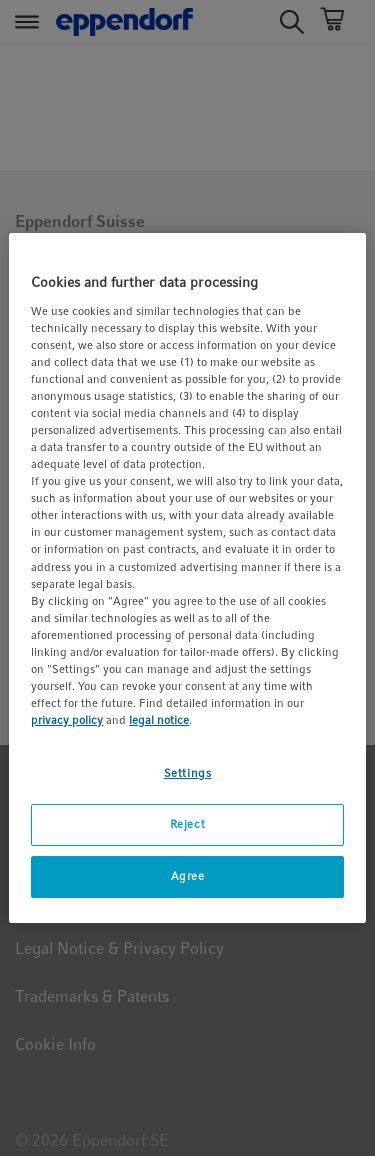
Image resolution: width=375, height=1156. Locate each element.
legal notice (159, 720)
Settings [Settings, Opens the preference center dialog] (188, 773)
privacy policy (67, 720)
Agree (188, 876)
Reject (187, 824)
